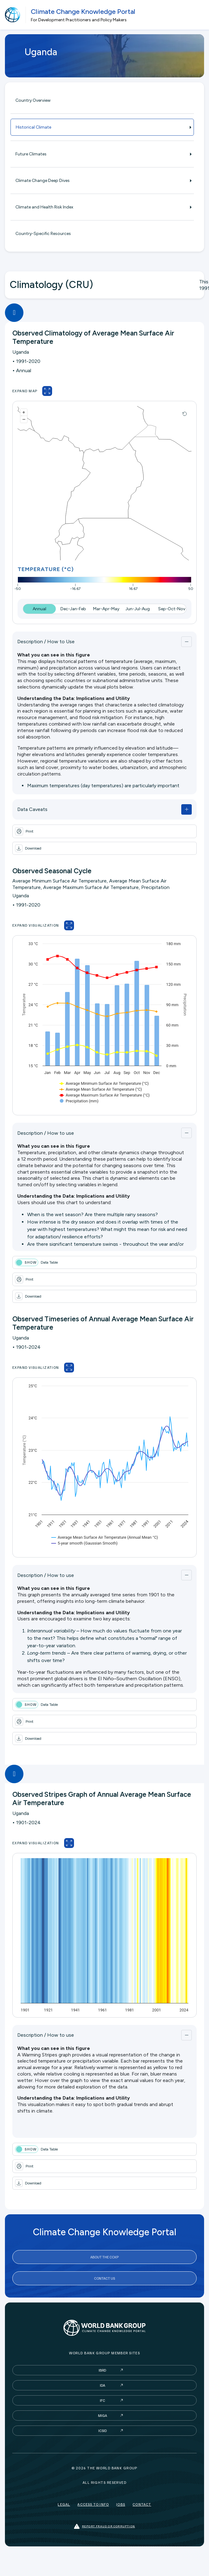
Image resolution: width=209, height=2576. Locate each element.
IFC (102, 2400)
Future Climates (102, 154)
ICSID (102, 2430)
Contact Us (104, 2278)
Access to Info (93, 2504)
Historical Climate (102, 127)
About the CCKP (104, 2257)
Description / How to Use (46, 641)
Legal (64, 2504)
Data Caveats (32, 809)
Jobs (120, 2504)
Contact (142, 2504)
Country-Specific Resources (43, 233)
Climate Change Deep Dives (102, 180)
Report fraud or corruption (104, 2526)
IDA (102, 2385)
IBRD (102, 2370)
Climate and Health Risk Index (102, 207)
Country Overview (33, 100)
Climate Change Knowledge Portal (83, 11)
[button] (104, 848)
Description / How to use (45, 1133)
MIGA (102, 2415)
